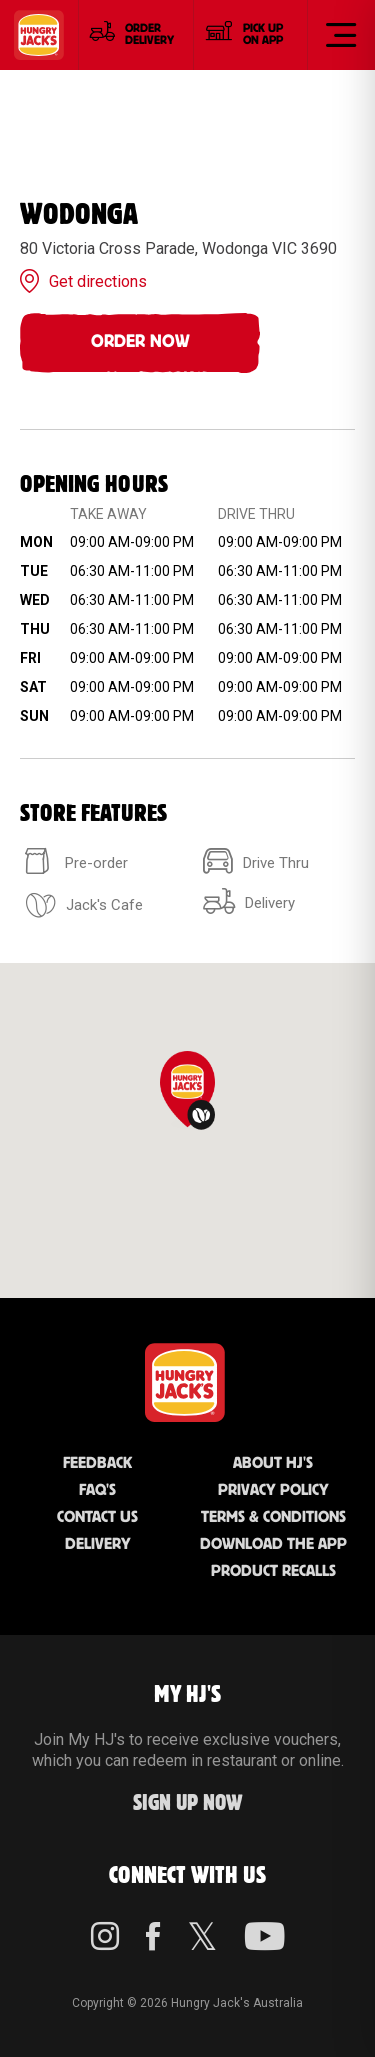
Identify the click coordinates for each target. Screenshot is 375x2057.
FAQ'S (97, 1490)
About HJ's (273, 1463)
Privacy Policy (273, 1490)
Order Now (140, 342)
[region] (187, 1130)
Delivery (98, 1544)
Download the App (273, 1544)
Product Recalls (273, 1571)
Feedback (97, 1463)
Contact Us (97, 1517)
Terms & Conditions (273, 1517)
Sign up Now (188, 1803)
